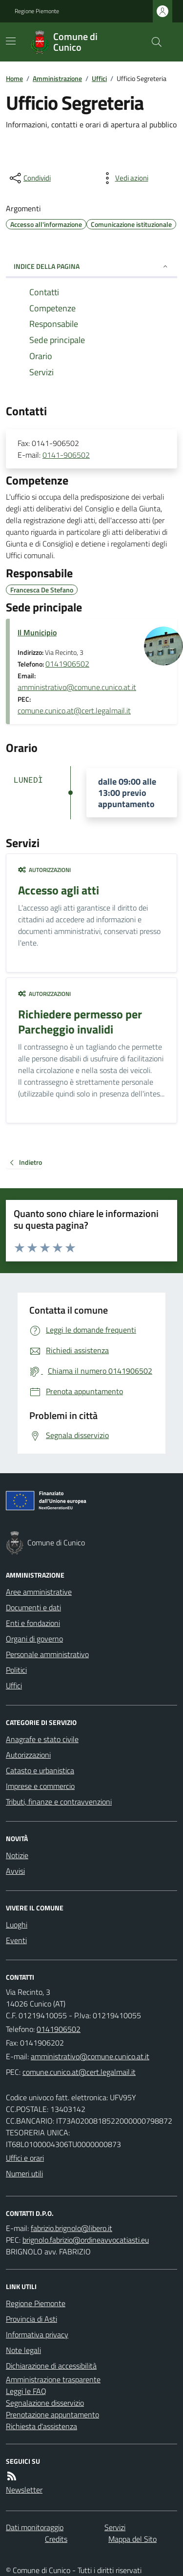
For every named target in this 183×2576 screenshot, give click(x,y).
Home (14, 78)
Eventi (16, 1940)
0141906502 (67, 663)
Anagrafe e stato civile (42, 1739)
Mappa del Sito (132, 2539)
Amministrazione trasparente (53, 2379)
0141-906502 (66, 455)
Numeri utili (24, 2173)
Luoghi (16, 1924)
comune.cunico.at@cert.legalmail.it (74, 710)
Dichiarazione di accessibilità (51, 2366)
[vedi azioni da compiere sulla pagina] (124, 178)
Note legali (23, 2350)
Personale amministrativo (47, 1654)
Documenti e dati (33, 1607)
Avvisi (15, 1871)
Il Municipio (37, 632)
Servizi (114, 2527)
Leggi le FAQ (26, 2391)
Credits (56, 2539)
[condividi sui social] (29, 178)
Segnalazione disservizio (45, 2403)
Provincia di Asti (31, 2319)
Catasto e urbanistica (40, 1770)
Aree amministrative (39, 1592)
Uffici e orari (25, 2158)
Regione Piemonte (37, 11)
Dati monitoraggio (34, 2527)
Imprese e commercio (40, 1786)
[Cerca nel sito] (152, 42)
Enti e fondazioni (33, 1623)
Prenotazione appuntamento (52, 2414)
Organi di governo (34, 1638)
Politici (16, 1670)
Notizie (17, 1855)
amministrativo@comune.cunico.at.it (77, 687)
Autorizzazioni (44, 870)
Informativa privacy (37, 2334)
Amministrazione (57, 78)
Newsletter (24, 2489)
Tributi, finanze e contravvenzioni (59, 1801)
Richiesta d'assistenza (41, 2426)
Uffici (99, 78)
